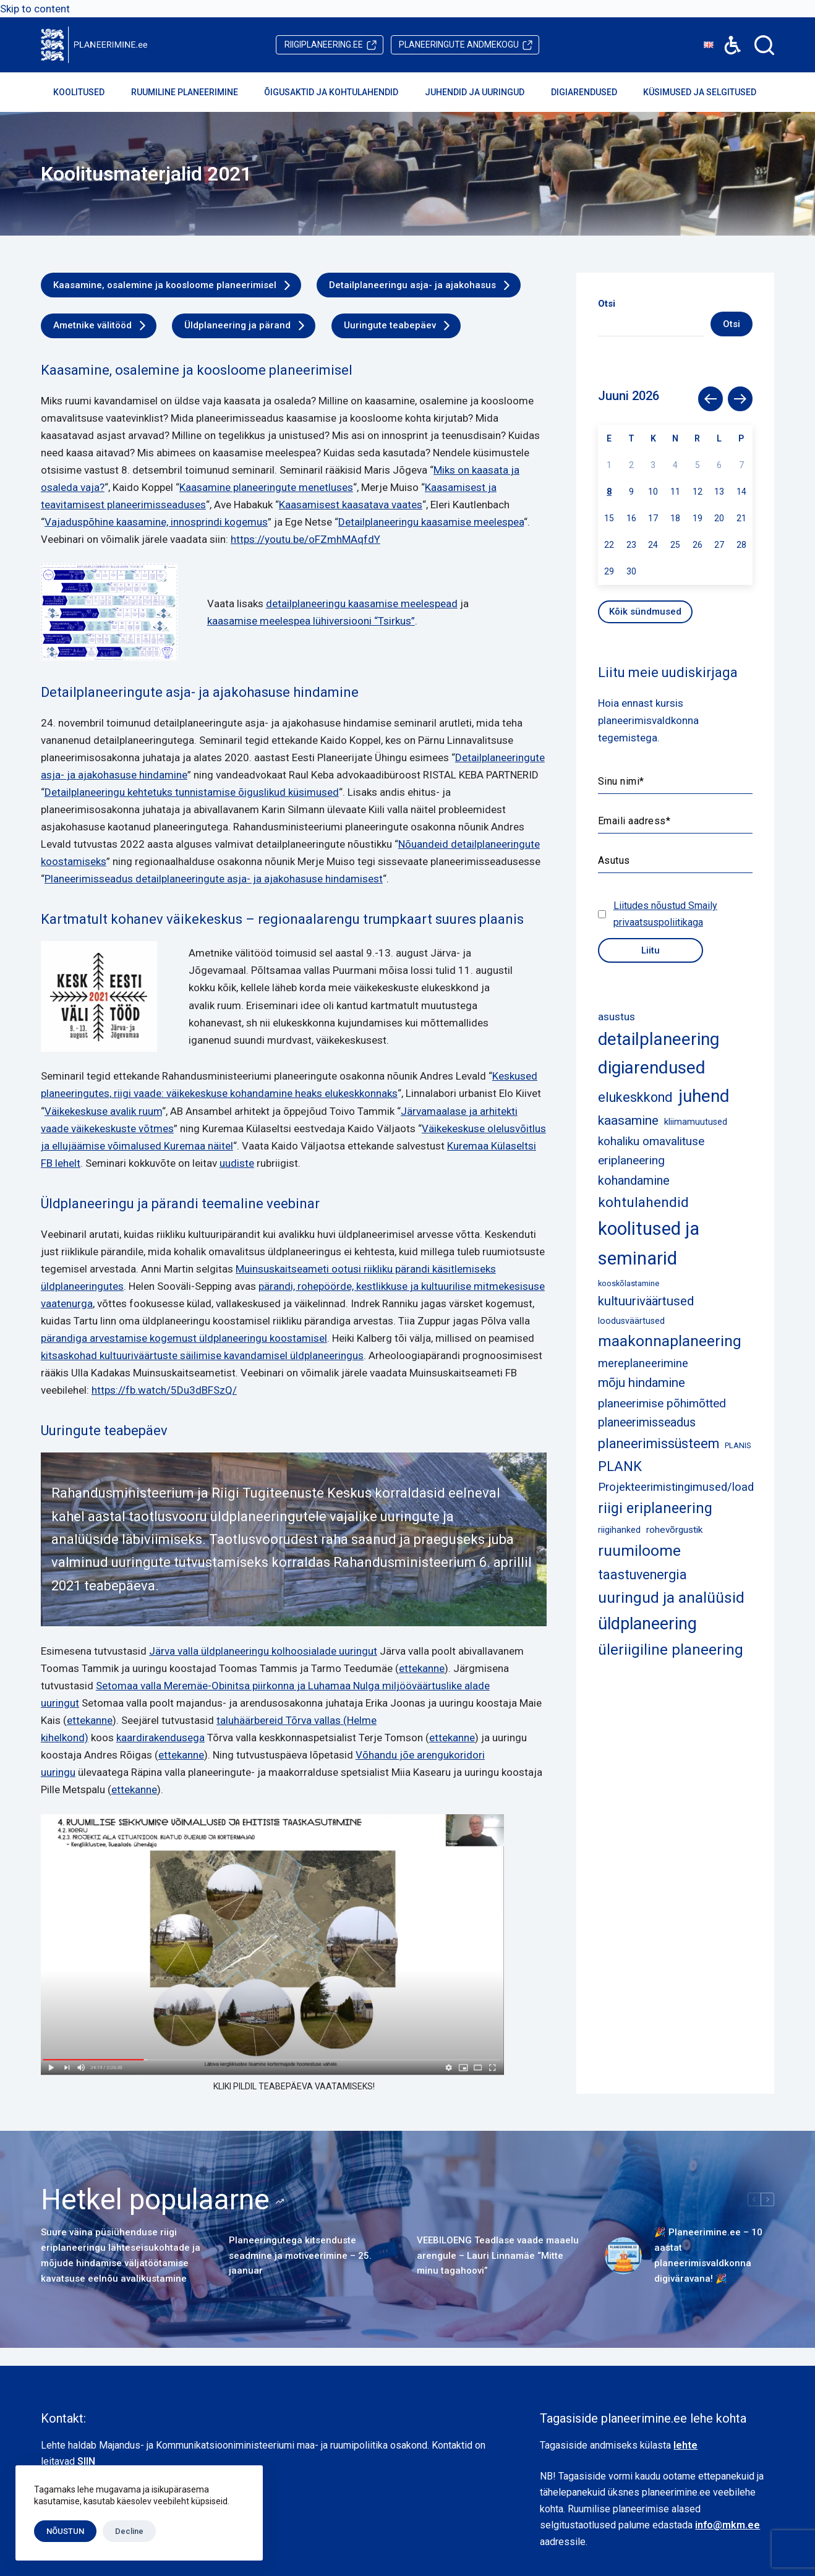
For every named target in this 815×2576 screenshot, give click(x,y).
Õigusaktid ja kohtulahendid (339, 92)
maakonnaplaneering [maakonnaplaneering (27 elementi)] (669, 1341)
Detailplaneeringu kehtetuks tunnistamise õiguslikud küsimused (192, 792)
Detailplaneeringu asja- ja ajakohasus (412, 285)
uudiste (237, 1163)
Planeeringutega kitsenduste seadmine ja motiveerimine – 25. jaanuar (300, 2256)
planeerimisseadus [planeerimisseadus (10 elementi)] (647, 1422)
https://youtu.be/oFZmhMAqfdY (305, 539)
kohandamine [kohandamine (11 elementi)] (634, 1180)
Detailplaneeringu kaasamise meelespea (431, 522)
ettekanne (422, 1668)
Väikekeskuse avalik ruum (103, 1111)
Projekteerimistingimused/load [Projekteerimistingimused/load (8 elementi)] (676, 1487)
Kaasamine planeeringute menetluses (266, 487)
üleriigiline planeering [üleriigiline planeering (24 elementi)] (670, 1649)
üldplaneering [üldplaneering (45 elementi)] (647, 1624)
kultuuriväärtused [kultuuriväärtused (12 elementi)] (646, 1301)
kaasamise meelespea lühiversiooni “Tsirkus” (311, 621)
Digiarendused (592, 92)
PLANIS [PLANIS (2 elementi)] (738, 1445)
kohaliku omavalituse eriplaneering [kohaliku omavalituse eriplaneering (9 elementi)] (651, 1150)
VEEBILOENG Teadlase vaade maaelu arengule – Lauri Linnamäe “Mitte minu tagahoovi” (498, 2256)
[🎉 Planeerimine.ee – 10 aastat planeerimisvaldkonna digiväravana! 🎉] (623, 2255)
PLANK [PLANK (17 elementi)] (620, 1466)
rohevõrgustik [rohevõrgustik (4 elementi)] (674, 1529)
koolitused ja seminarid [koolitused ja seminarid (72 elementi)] (648, 1243)
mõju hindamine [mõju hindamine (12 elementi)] (641, 1382)
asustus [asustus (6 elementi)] (616, 1016)
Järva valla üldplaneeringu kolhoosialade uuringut (263, 1651)
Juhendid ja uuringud (483, 92)
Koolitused (87, 92)
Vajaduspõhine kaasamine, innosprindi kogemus (156, 522)
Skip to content (35, 8)
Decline (129, 2531)
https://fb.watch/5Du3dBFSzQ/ (164, 1390)
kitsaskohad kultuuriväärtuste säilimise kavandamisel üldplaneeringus (202, 1355)
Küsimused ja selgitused (708, 92)
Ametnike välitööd (92, 325)
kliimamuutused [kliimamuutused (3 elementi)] (695, 1122)
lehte (685, 2445)
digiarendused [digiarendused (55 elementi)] (652, 1067)
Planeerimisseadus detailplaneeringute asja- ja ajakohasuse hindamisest (214, 878)
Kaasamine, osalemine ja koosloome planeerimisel (164, 285)
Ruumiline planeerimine (193, 92)
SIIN (86, 2461)
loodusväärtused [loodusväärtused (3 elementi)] (631, 1321)
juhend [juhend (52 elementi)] (703, 1096)
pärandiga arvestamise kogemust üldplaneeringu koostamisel (184, 1338)
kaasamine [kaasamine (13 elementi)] (628, 1120)
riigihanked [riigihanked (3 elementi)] (619, 1530)
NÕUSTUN (65, 2531)
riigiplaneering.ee (323, 44)
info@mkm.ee (727, 2525)
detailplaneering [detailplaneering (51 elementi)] (658, 1039)
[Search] (764, 45)
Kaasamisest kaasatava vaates (350, 504)
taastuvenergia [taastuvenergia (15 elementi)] (642, 1574)
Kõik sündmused (645, 611)
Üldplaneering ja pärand (237, 325)
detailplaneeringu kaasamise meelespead (362, 603)
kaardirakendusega (160, 1737)
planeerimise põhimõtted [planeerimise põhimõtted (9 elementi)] (662, 1403)
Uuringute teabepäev (390, 325)
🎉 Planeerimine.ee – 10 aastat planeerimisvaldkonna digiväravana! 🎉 (708, 2255)
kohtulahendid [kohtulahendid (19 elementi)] (643, 1202)
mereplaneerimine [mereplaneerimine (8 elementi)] (643, 1363)
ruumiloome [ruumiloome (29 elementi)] (639, 1550)
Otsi (731, 324)
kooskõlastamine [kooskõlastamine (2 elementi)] (628, 1283)
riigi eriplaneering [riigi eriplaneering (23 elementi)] (655, 1508)
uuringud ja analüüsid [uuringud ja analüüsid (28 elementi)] (671, 1597)
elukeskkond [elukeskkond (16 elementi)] (635, 1097)
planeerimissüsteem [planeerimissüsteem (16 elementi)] (658, 1443)
